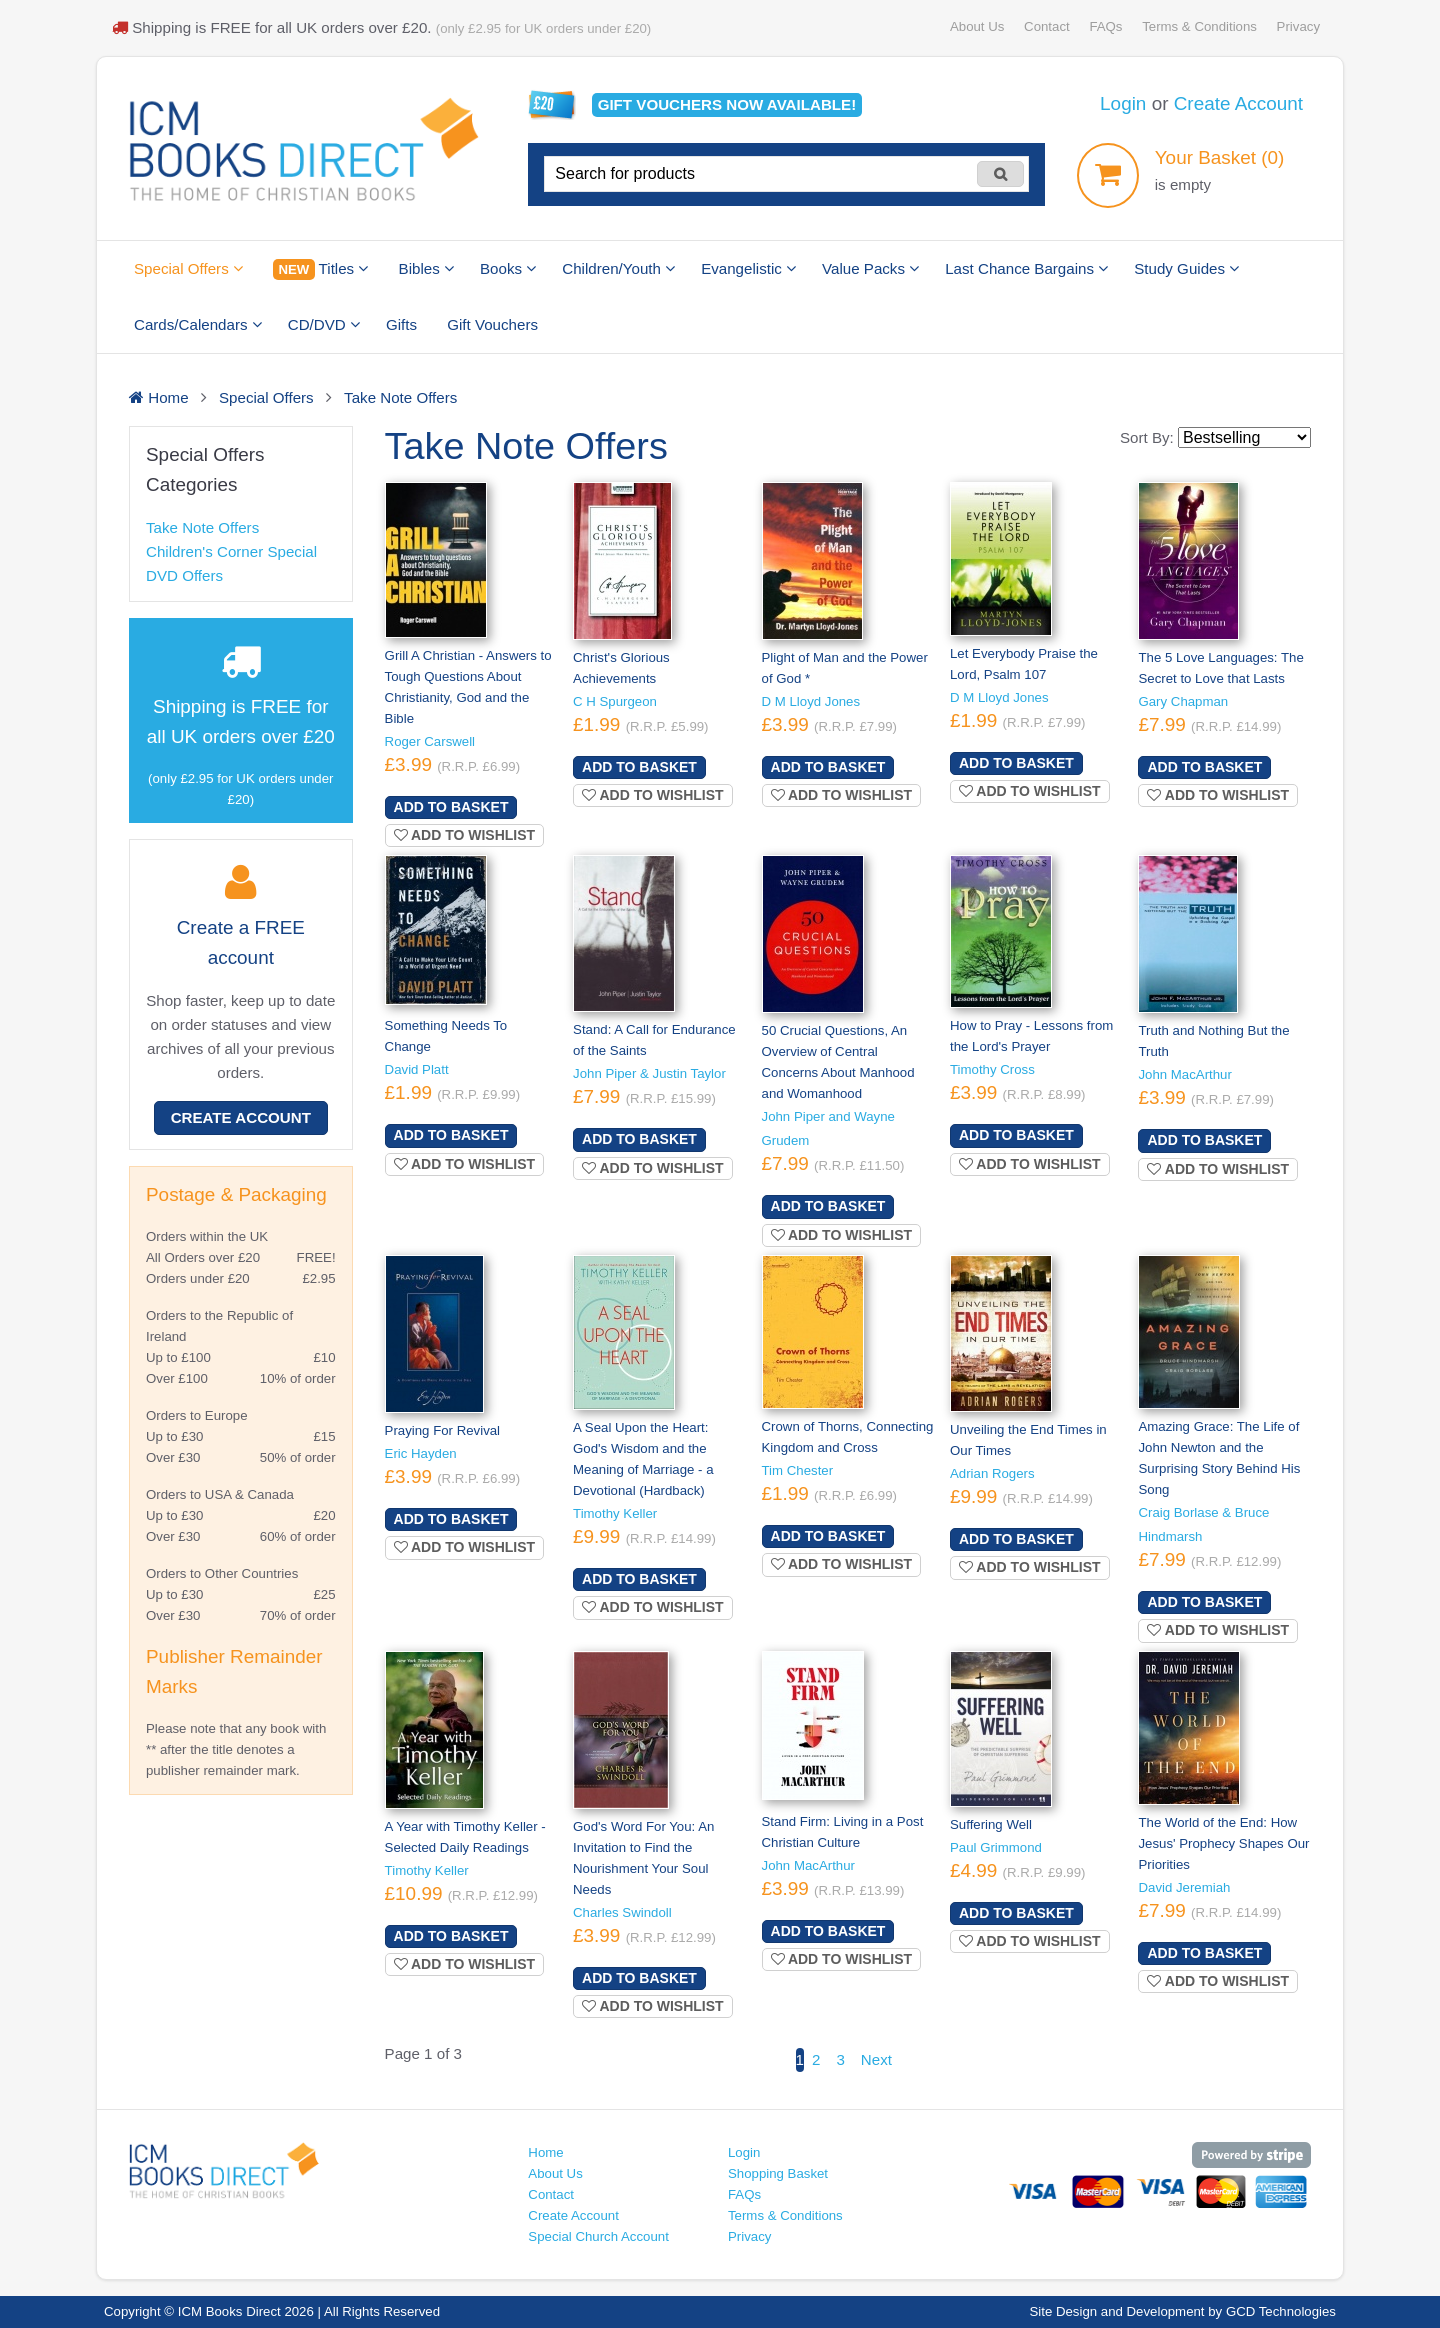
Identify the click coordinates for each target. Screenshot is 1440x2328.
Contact (1047, 26)
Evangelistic (748, 268)
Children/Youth (618, 268)
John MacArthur (1184, 1074)
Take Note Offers (202, 527)
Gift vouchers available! (727, 104)
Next (876, 2059)
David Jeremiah (1184, 1887)
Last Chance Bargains (1026, 268)
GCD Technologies (1281, 2311)
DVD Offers (184, 575)
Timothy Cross (992, 1069)
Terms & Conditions (1199, 26)
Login (1123, 103)
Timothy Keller (615, 1513)
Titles (320, 269)
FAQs (1105, 26)
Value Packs (870, 268)
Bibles (426, 268)
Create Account (1238, 103)
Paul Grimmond (996, 1847)
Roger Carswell (430, 741)
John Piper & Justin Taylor (649, 1073)
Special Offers (188, 268)
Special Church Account (598, 2236)
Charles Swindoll (622, 1912)
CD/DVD (324, 324)
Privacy (1298, 26)
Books (508, 268)
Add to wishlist (465, 835)
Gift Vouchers (492, 324)
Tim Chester (798, 1470)
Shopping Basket (778, 2173)
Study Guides (1186, 268)
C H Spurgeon (615, 701)
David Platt (417, 1069)
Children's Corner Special (231, 551)
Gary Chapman (1183, 701)
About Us (977, 26)
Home (545, 2152)
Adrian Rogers (992, 1473)
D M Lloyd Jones (811, 701)
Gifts (401, 324)
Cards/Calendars (198, 324)
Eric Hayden (421, 1453)
